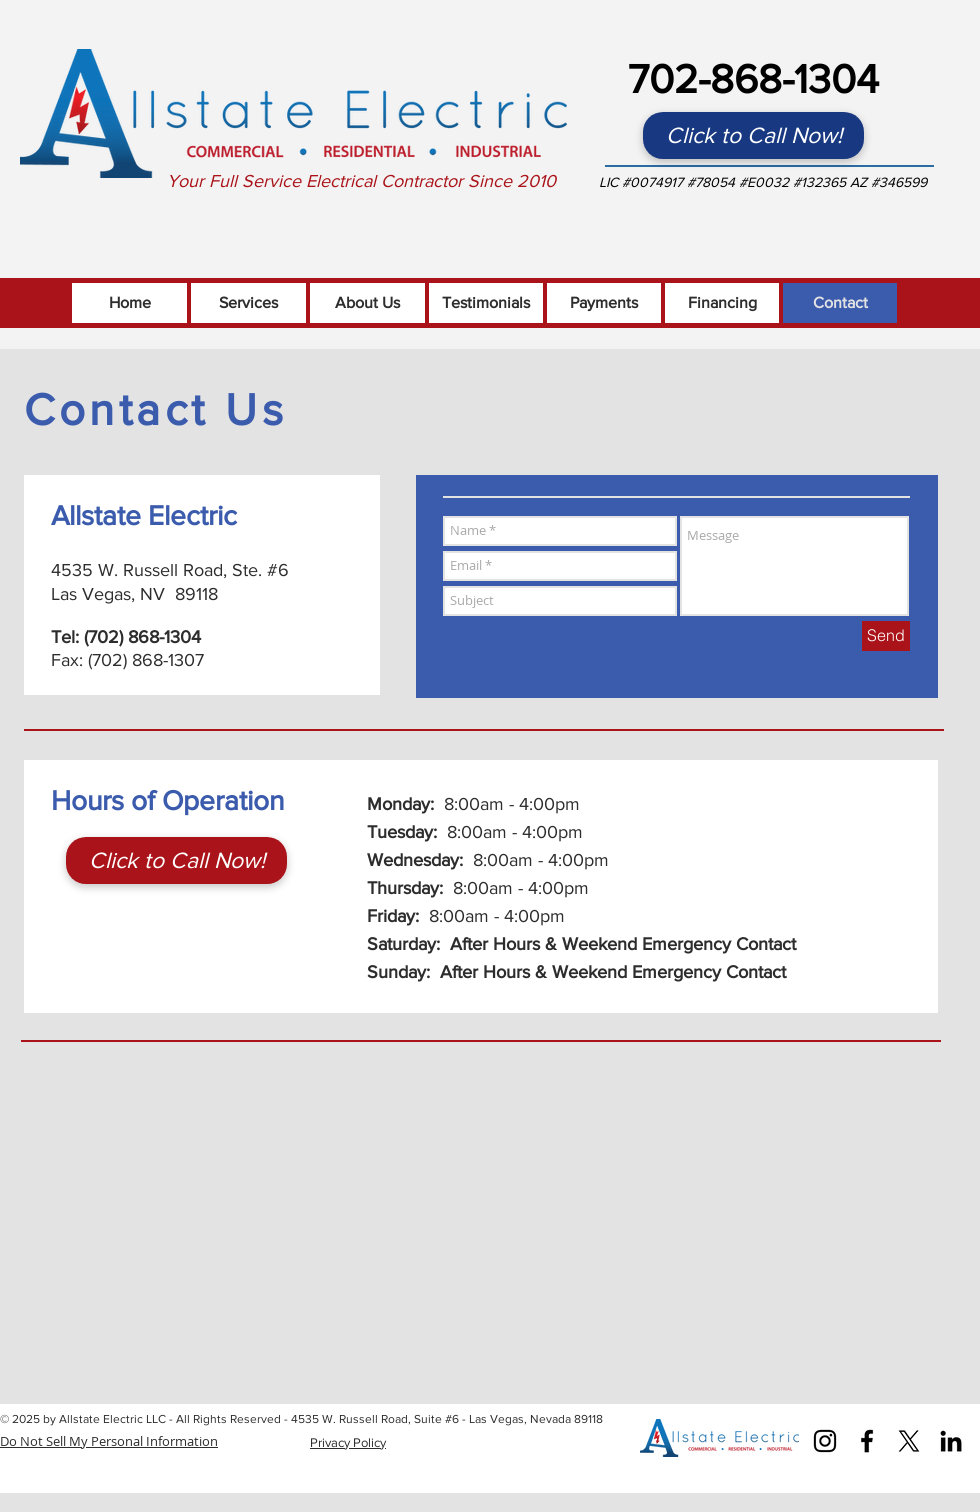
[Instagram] (825, 1441)
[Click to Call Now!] (753, 135)
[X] (909, 1441)
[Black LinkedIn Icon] (951, 1441)
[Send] (886, 636)
